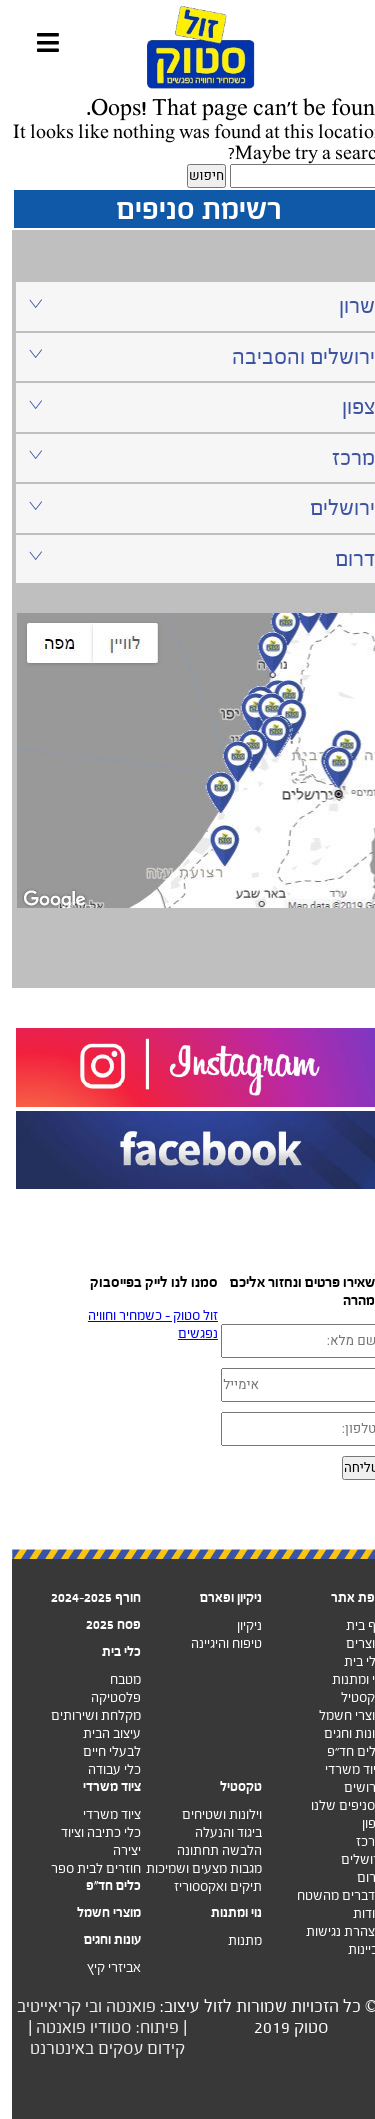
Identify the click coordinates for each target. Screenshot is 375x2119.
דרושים (351, 1787)
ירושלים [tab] (189, 507)
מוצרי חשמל (339, 1715)
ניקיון (237, 1625)
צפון (360, 1823)
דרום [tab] (189, 558)
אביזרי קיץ (102, 1967)
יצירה (115, 1850)
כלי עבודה (102, 1769)
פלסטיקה (104, 1697)
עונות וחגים (341, 1733)
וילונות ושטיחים (210, 1814)
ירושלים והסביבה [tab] (189, 356)
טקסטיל (350, 1697)
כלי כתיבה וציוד (89, 1832)
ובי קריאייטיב (47, 2006)
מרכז (357, 1841)
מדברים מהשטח (328, 1895)
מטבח (113, 1679)
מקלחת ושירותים (84, 1715)
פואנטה (119, 2006)
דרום (358, 1877)
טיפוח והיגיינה (214, 1643)
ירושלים (350, 1859)
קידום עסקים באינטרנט (95, 2048)
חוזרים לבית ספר (84, 1868)
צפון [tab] (189, 406)
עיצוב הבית (100, 1733)
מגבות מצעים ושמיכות (192, 1868)
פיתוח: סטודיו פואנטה (95, 2027)
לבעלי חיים (100, 1751)
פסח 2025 (101, 1624)
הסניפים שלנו (335, 1805)
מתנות (233, 1940)
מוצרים (352, 1643)
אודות (356, 1913)
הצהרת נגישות (332, 1931)
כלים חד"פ (101, 1885)
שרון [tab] (189, 305)
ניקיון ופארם (219, 1597)
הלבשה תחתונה (207, 1850)
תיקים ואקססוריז (206, 1886)
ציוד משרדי (342, 1769)
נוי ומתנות (345, 1679)
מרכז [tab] (189, 457)
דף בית (352, 1625)
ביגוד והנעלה (216, 1832)
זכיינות (353, 1949)
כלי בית (351, 1661)
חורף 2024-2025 (84, 1597)
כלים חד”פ (343, 1751)
